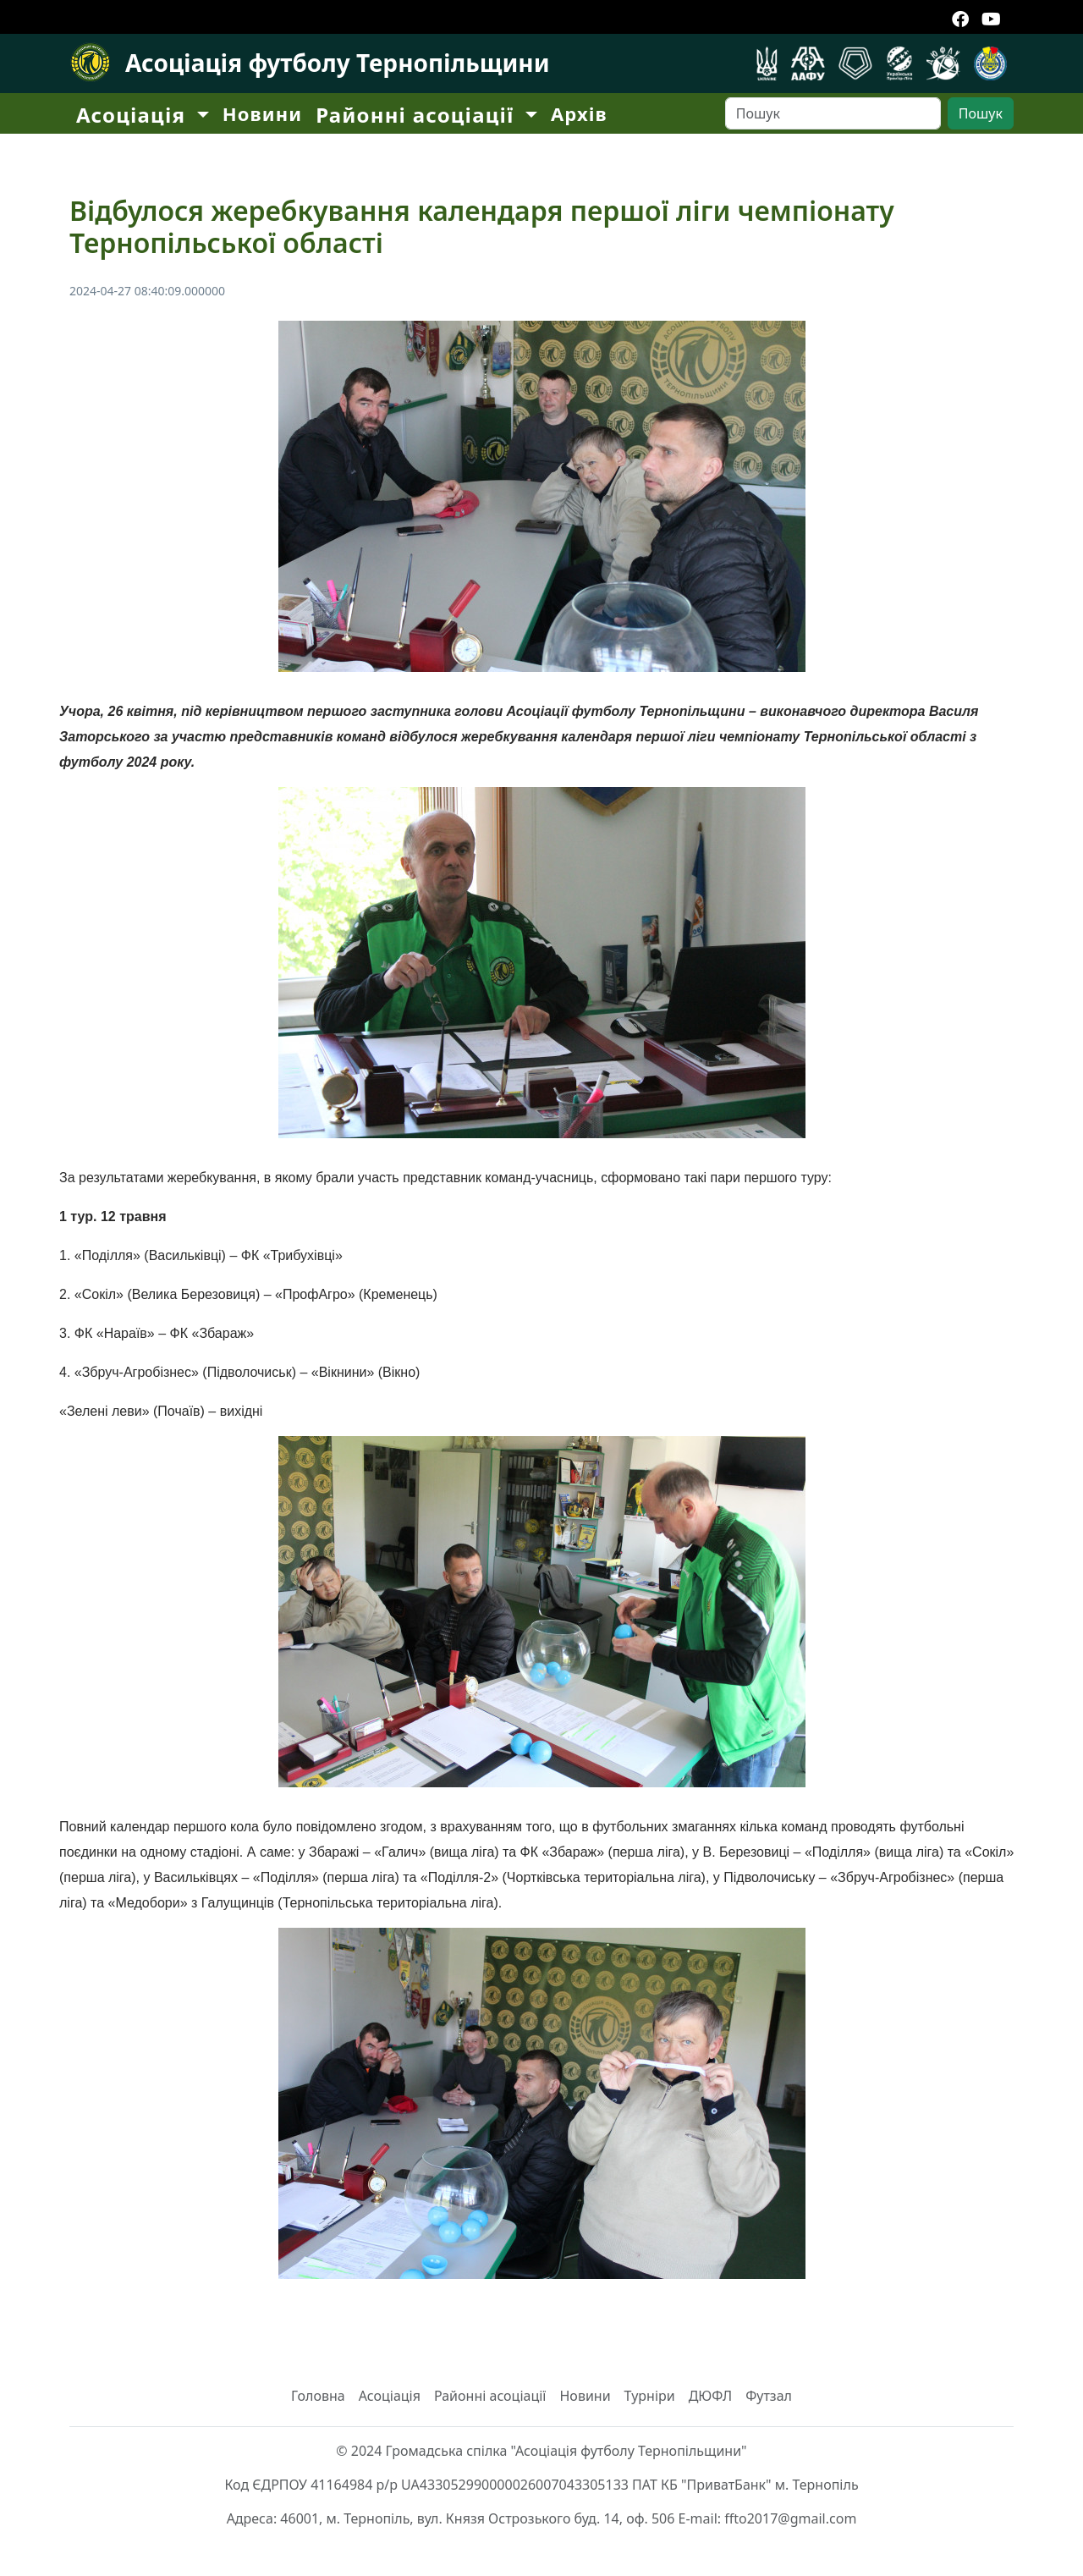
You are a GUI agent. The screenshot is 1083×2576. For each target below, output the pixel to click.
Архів (579, 113)
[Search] (833, 113)
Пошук (981, 113)
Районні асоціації (490, 2395)
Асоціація (390, 2395)
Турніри (649, 2395)
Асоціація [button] (134, 115)
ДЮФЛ (711, 2395)
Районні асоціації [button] (418, 115)
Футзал (768, 2395)
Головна (318, 2395)
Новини (262, 113)
